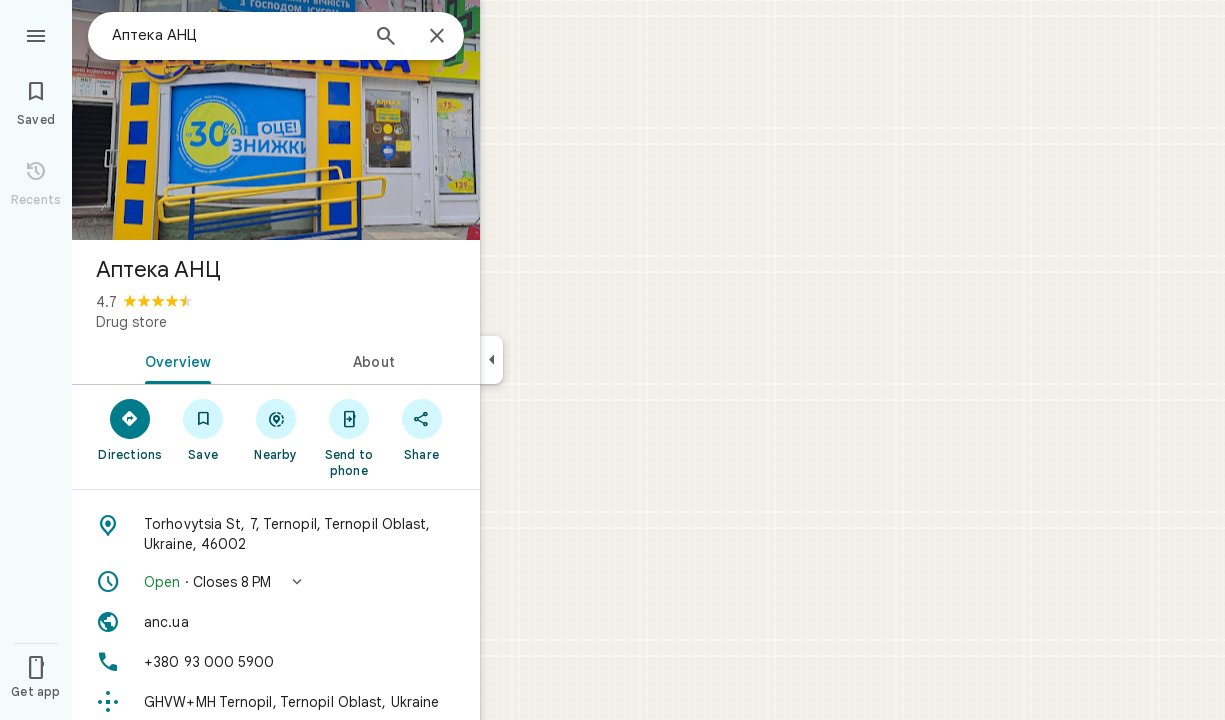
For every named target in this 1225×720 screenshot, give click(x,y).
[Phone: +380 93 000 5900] (276, 662)
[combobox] (235, 35)
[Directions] (130, 429)
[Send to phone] (348, 437)
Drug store (131, 322)
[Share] (421, 429)
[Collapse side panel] (491, 360)
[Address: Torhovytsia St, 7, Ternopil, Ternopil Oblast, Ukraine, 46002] (276, 534)
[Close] (437, 37)
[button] (276, 582)
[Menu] (36, 34)
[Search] (386, 38)
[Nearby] (276, 429)
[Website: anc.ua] (276, 622)
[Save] (203, 429)
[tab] (174, 360)
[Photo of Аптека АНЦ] (276, 120)
